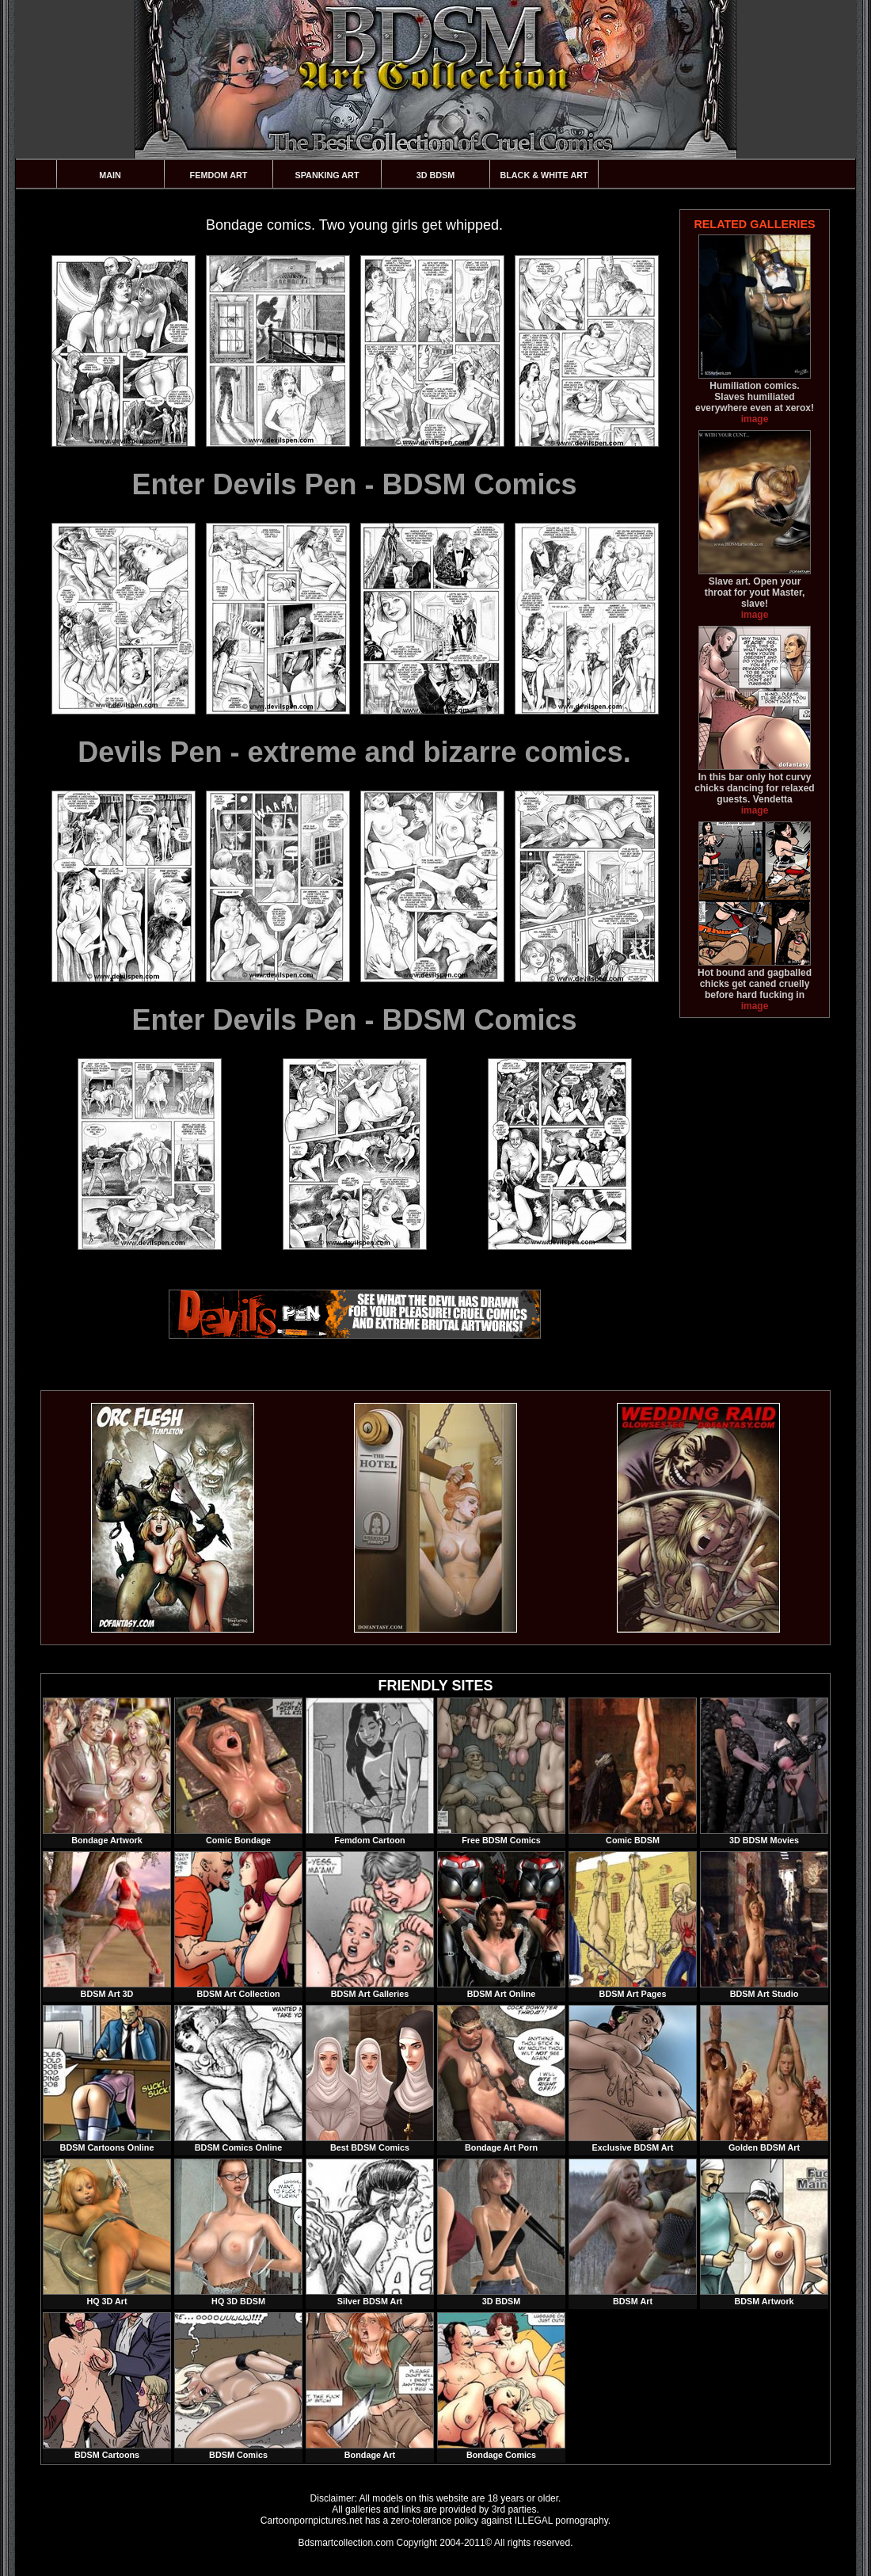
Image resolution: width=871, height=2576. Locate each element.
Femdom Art (219, 175)
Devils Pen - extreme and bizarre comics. (354, 752)
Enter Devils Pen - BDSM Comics (353, 484)
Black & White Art (544, 175)
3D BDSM (435, 175)
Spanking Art (327, 175)
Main (110, 175)
